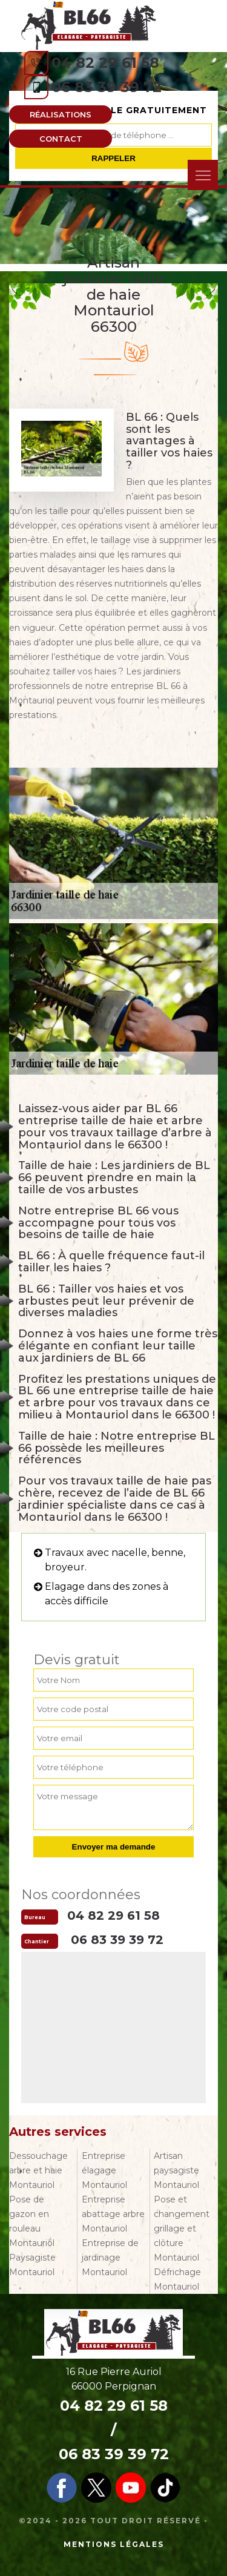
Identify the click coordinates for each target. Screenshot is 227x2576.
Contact (60, 138)
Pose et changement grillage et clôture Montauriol (181, 2228)
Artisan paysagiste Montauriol (176, 2170)
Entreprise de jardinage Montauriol (110, 2258)
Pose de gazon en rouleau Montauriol (31, 2221)
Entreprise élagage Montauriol (104, 2170)
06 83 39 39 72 (106, 87)
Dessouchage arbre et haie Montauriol (38, 2170)
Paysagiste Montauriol (32, 2265)
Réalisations (60, 114)
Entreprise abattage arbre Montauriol (113, 2214)
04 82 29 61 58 (105, 62)
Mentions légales (114, 2544)
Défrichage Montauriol (177, 2279)
